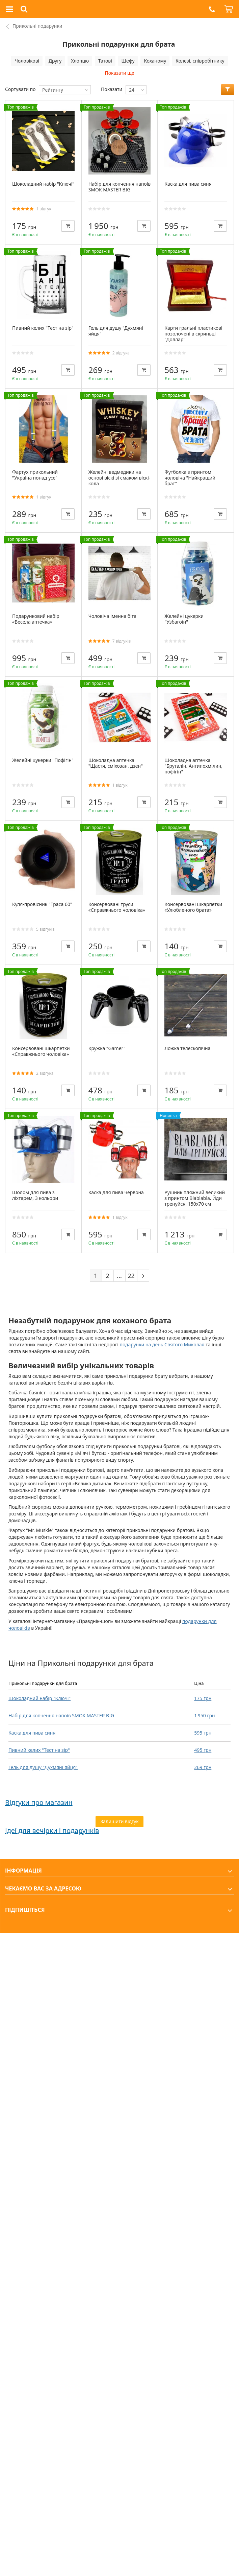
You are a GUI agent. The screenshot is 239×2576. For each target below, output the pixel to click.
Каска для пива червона (116, 1192)
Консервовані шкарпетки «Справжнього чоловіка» (41, 1051)
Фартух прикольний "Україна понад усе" (35, 475)
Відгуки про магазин (39, 1802)
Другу (55, 60)
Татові (105, 60)
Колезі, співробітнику (200, 60)
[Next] (143, 1276)
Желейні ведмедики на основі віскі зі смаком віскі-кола (119, 478)
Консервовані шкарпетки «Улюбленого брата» (193, 907)
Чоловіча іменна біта (112, 616)
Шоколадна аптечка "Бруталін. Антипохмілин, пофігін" (193, 766)
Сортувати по (20, 89)
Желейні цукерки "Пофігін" (43, 760)
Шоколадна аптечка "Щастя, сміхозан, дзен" (115, 763)
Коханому (155, 60)
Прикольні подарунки (37, 26)
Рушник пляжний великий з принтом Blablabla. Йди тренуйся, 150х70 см (194, 1198)
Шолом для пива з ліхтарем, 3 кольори (35, 1195)
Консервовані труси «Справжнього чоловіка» (116, 907)
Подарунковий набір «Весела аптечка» (35, 619)
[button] (211, 9)
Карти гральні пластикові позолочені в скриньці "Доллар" (193, 334)
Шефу (128, 60)
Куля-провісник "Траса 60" (42, 904)
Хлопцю (80, 60)
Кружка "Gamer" (107, 1048)
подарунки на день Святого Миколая (162, 1344)
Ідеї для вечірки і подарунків (52, 1830)
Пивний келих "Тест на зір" (39, 1750)
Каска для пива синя (31, 1733)
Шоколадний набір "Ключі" (39, 1698)
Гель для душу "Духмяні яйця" (43, 1767)
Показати (111, 89)
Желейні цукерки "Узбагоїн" (184, 619)
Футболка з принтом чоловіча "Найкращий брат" (189, 478)
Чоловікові (27, 60)
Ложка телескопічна (187, 1048)
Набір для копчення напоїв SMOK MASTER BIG (61, 1715)
